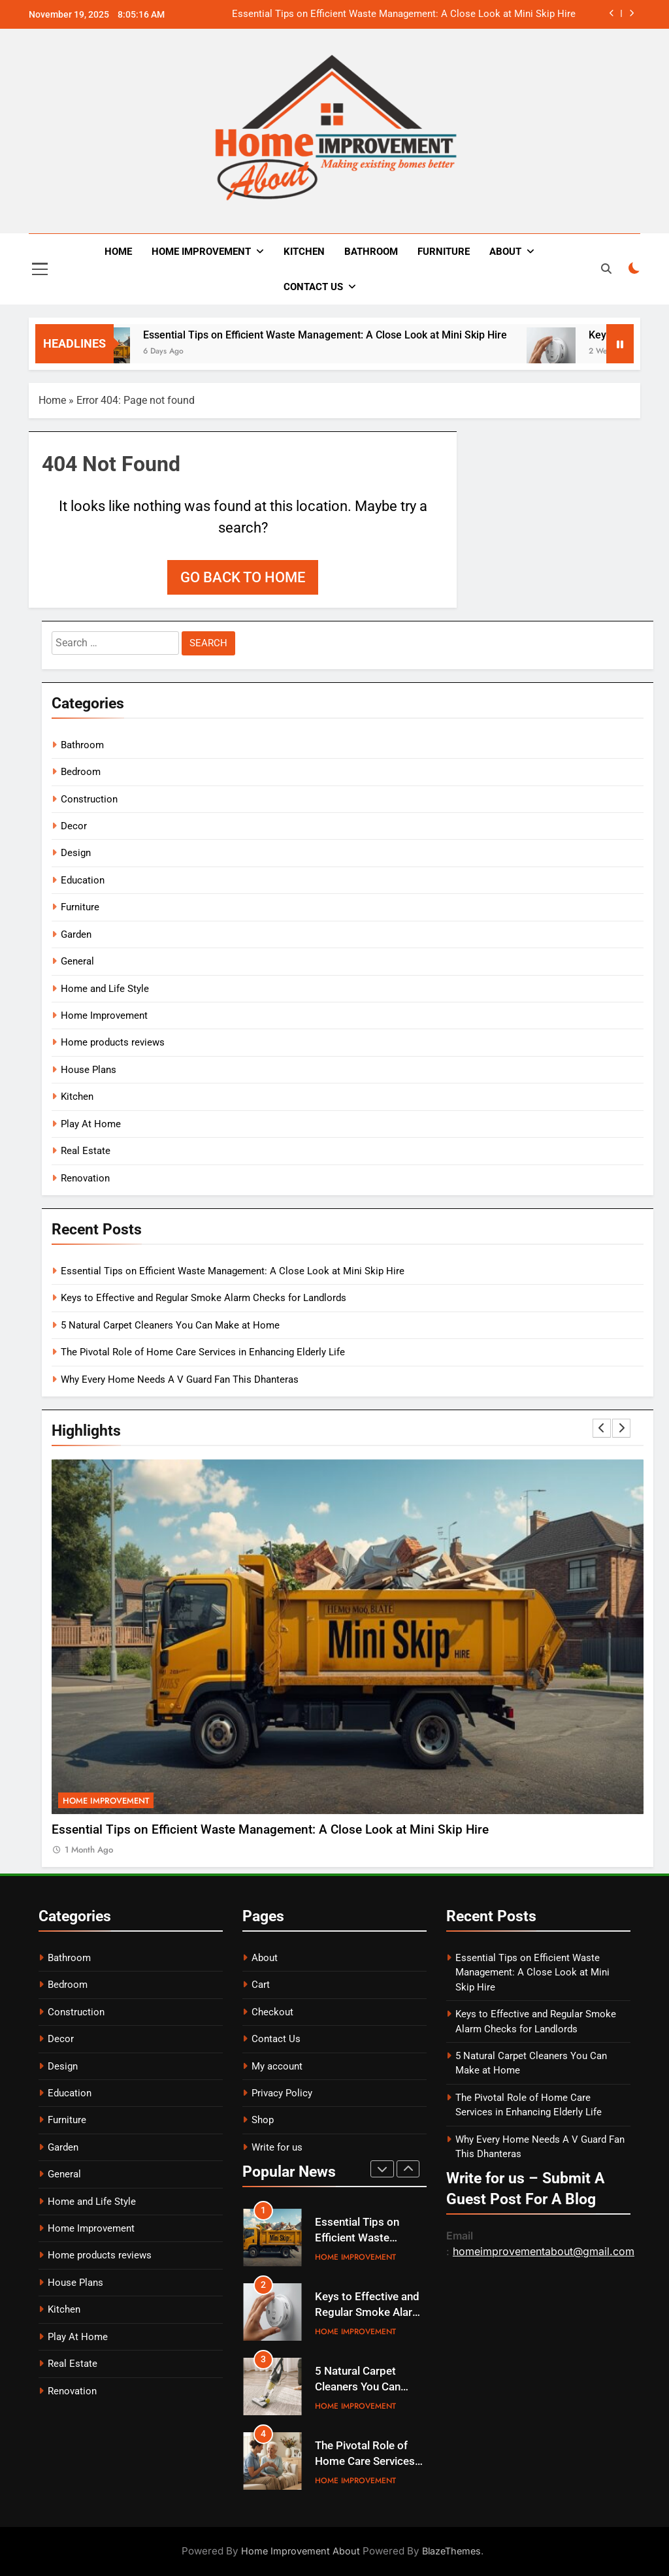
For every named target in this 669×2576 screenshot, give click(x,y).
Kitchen (304, 251)
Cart (261, 1984)
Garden (76, 934)
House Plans (88, 1070)
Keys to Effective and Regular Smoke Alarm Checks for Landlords (203, 1298)
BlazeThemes (451, 2550)
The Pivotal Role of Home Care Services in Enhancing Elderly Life (203, 1352)
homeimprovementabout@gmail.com (543, 2251)
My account (277, 2066)
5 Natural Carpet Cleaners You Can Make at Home (170, 1325)
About (505, 251)
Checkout (272, 2012)
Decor (74, 826)
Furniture (443, 251)
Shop (263, 2120)
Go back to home (242, 577)
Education (83, 880)
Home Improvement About (300, 2550)
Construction (89, 799)
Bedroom (81, 772)
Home (118, 251)
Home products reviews (113, 1042)
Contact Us (313, 287)
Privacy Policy (282, 2093)
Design (76, 853)
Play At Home (91, 1124)
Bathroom (371, 251)
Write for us (277, 2147)
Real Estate (85, 1151)
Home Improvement (201, 251)
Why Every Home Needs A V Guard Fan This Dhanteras (180, 1379)
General (77, 961)
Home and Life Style (105, 989)
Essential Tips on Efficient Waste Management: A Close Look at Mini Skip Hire (404, 14)
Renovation (85, 1178)
